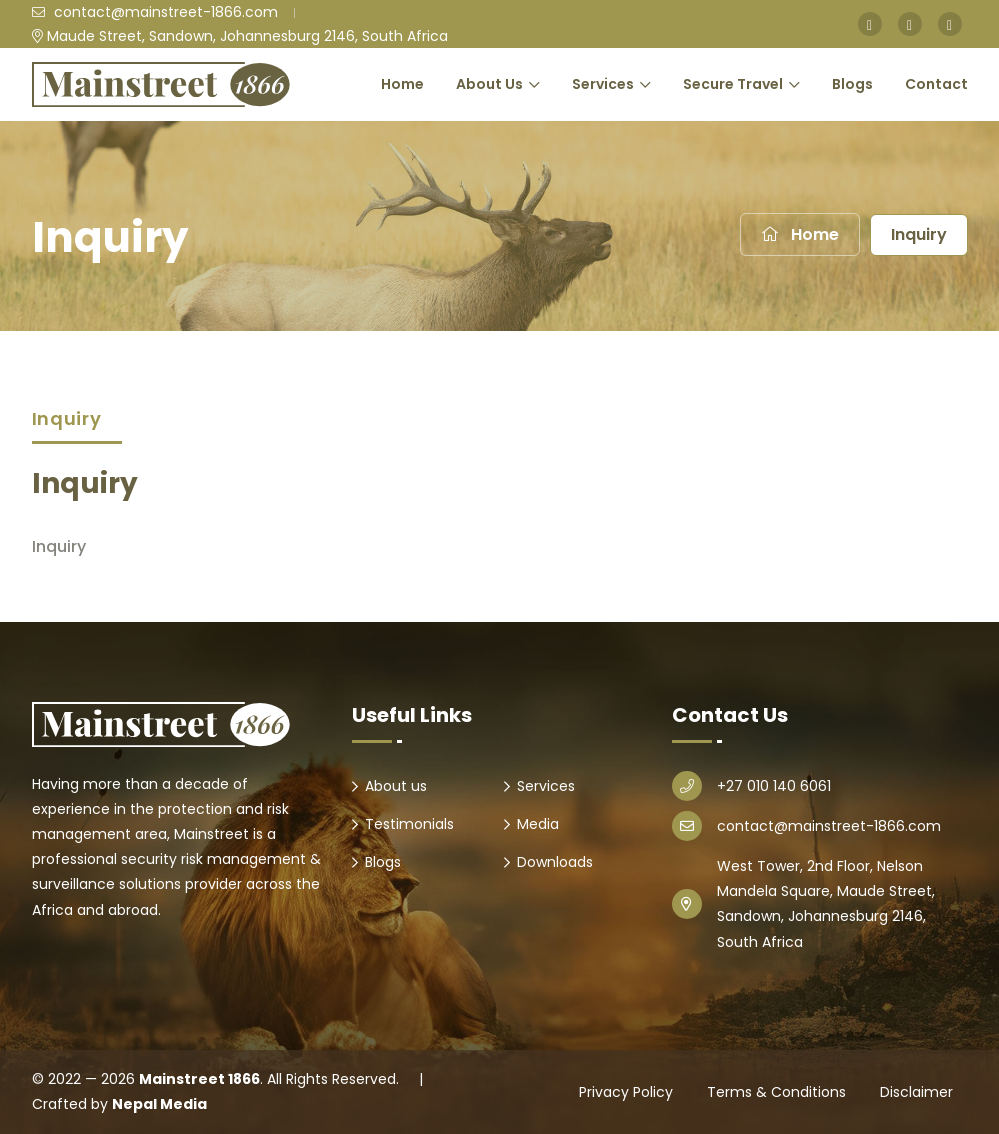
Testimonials (409, 824)
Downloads (555, 862)
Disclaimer (916, 1092)
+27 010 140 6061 (774, 786)
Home (402, 84)
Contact (936, 84)
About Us (489, 84)
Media (538, 824)
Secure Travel (733, 84)
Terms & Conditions (776, 1092)
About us (396, 786)
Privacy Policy (626, 1092)
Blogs (852, 84)
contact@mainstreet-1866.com (155, 12)
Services (603, 84)
